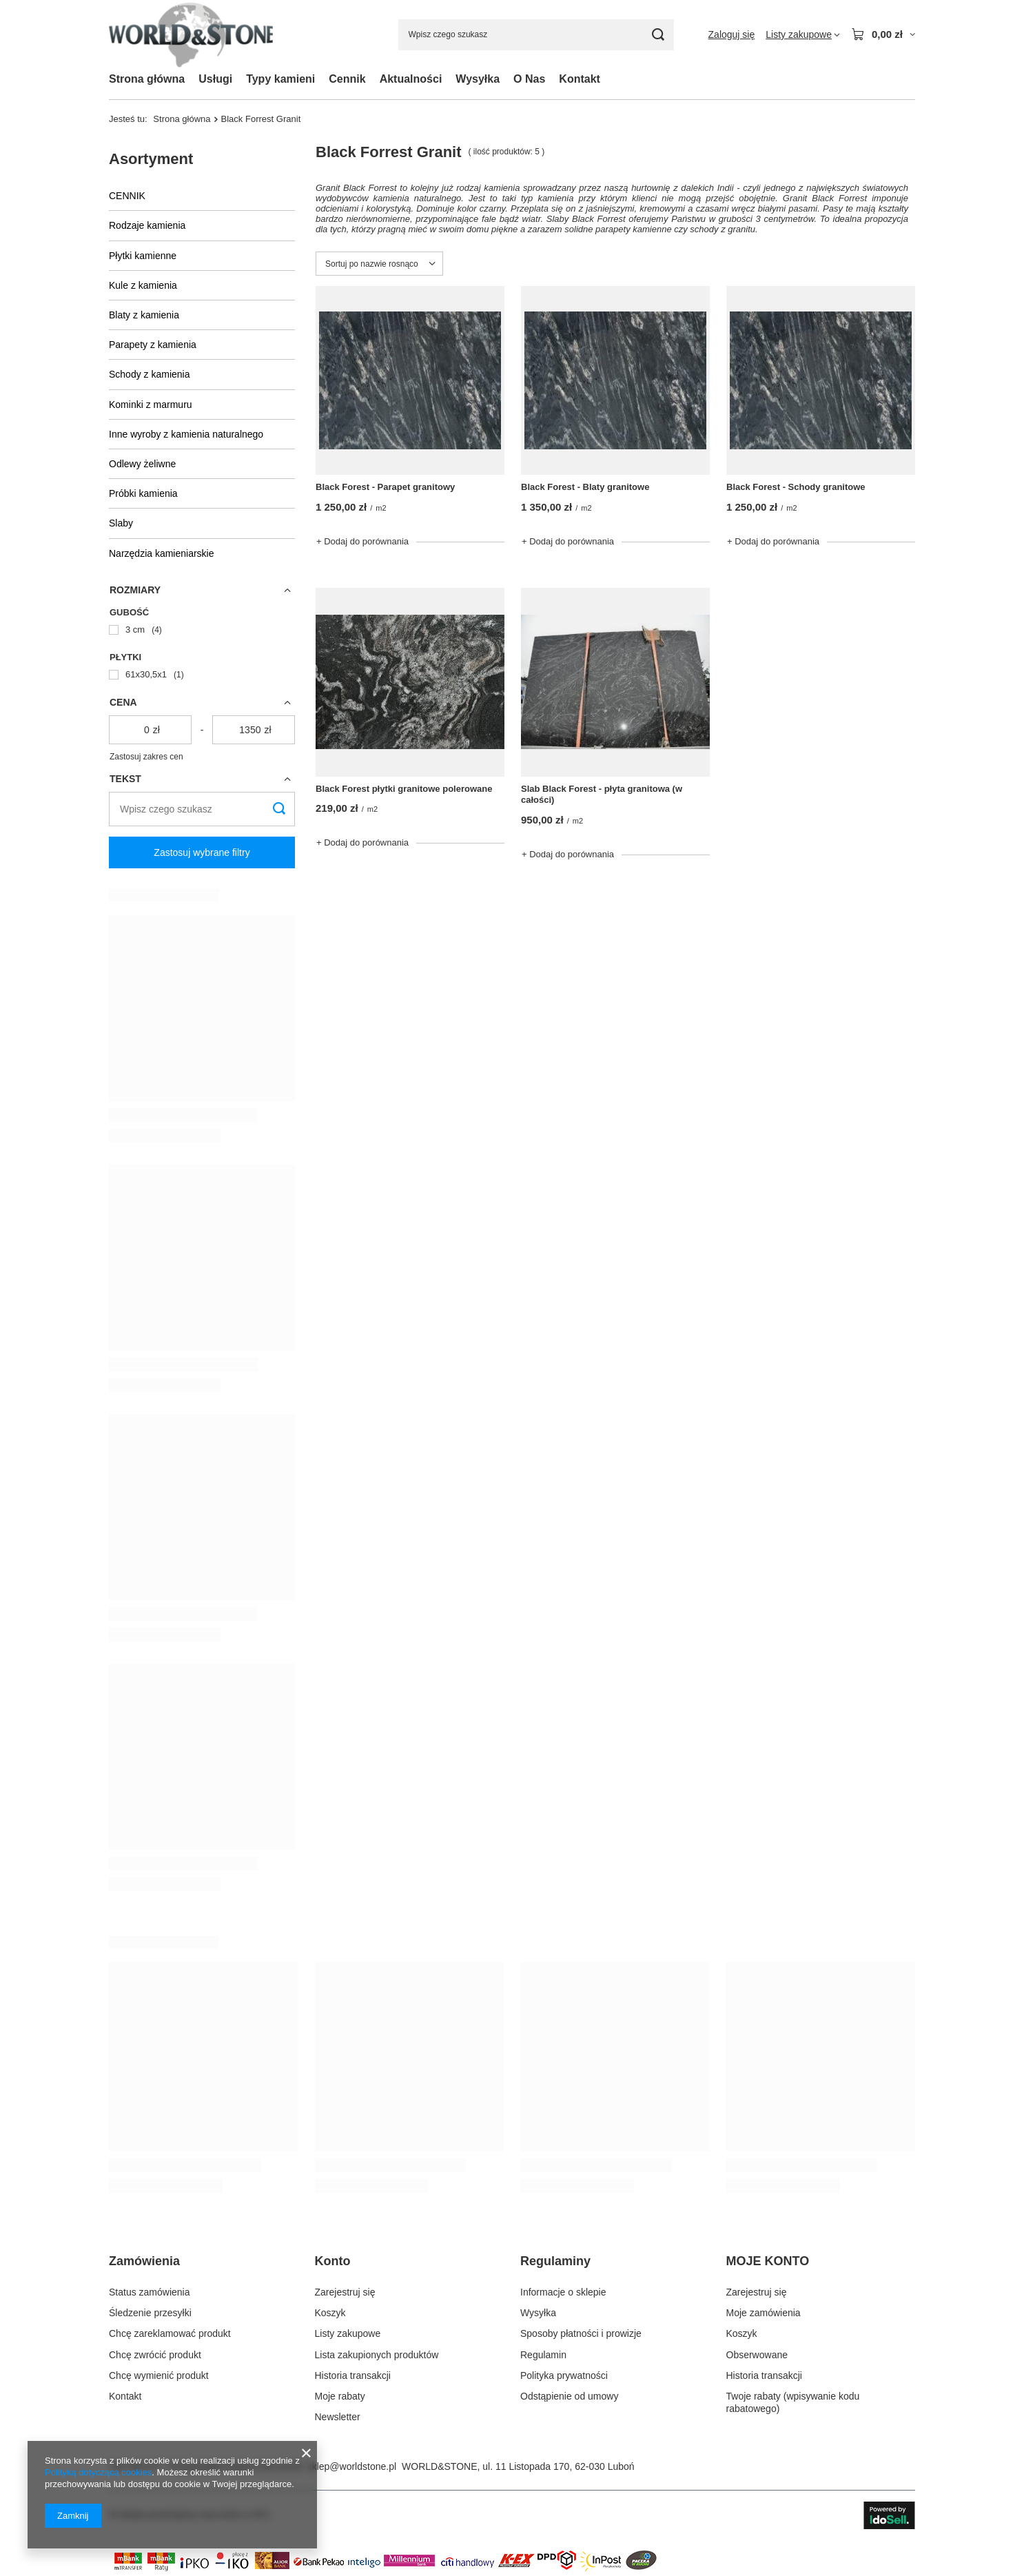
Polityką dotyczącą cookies (98, 2472)
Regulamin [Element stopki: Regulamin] (543, 2354)
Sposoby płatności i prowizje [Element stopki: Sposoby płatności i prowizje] (581, 2333)
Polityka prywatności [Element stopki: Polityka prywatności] (564, 2375)
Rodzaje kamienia (147, 225)
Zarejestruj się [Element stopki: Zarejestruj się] (345, 2292)
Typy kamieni (280, 79)
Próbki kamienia (143, 493)
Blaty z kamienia (144, 314)
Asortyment (151, 158)
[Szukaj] (658, 34)
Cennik (347, 79)
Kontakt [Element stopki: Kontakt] (125, 2396)
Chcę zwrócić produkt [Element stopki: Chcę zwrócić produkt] (155, 2354)
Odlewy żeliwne (142, 463)
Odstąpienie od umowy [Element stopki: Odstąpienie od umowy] (569, 2396)
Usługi (215, 79)
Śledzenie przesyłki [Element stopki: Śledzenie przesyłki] (150, 2312)
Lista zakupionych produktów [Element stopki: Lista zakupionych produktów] (377, 2354)
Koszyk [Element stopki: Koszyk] (330, 2312)
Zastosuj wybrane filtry (201, 852)
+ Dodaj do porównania (362, 541)
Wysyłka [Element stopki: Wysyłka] (538, 2312)
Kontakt (579, 79)
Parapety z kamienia (152, 344)
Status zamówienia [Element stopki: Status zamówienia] (149, 2292)
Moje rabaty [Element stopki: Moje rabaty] (340, 2396)
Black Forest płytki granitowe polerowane (404, 789)
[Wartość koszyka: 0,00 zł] (883, 34)
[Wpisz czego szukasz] (536, 34)
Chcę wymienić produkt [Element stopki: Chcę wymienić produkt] (159, 2375)
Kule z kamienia (143, 285)
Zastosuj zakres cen (146, 756)
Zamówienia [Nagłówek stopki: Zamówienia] (144, 2261)
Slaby (121, 523)
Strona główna (147, 79)
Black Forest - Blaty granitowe (585, 487)
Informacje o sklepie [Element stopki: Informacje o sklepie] (563, 2292)
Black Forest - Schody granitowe (796, 487)
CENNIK (127, 195)
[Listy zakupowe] (803, 34)
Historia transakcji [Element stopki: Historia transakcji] (353, 2375)
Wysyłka (477, 79)
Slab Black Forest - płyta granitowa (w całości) (601, 795)
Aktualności (411, 79)
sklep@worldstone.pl (351, 2466)
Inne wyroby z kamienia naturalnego (186, 434)
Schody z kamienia (149, 374)
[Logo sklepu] (191, 35)
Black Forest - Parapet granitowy (385, 487)
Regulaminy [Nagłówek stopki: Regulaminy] (555, 2261)
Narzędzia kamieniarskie (161, 553)
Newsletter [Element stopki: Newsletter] (337, 2416)
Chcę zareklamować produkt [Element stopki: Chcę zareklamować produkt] (170, 2333)
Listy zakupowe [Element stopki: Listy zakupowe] (348, 2333)
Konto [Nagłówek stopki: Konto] (333, 2261)
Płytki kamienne (142, 255)
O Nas (529, 79)
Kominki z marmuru (150, 404)
